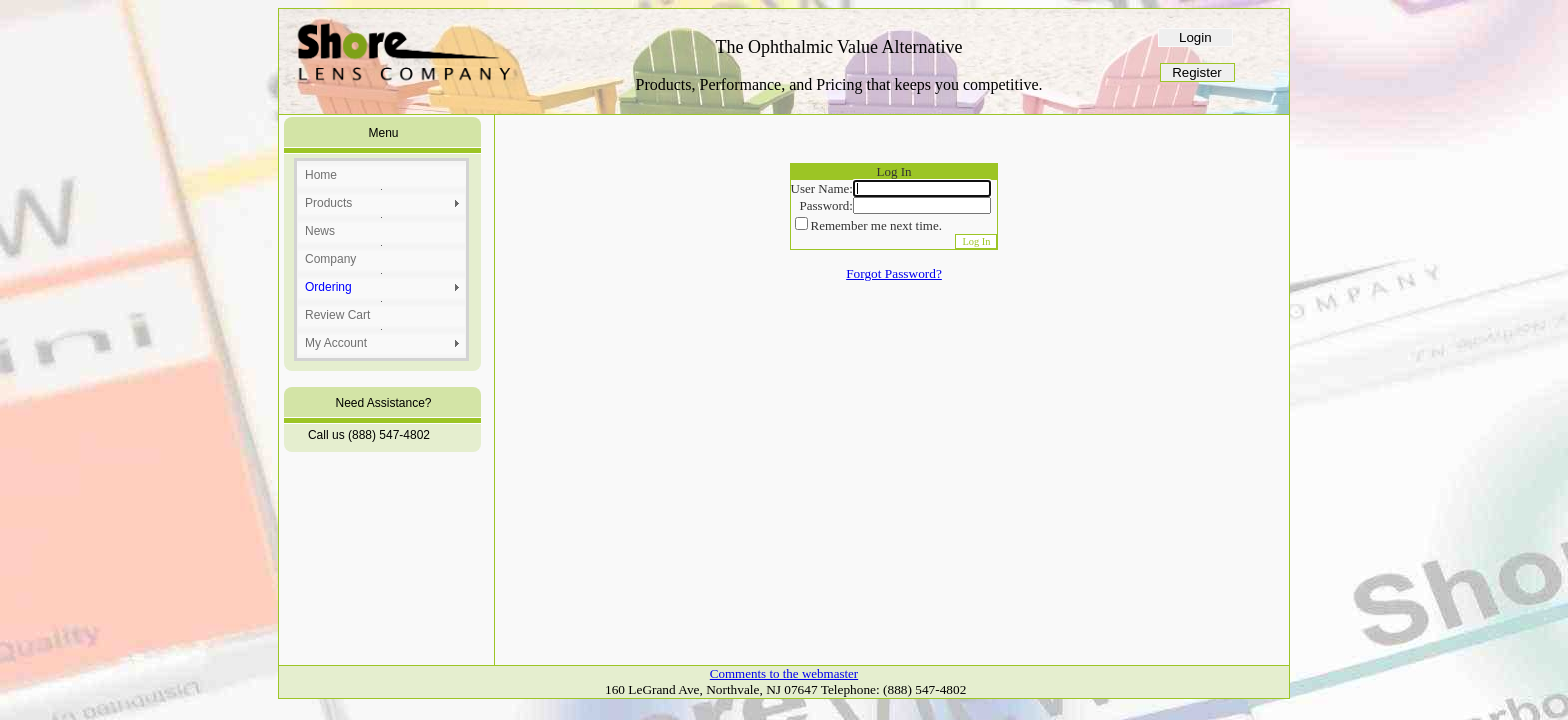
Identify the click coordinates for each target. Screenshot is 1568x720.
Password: (826, 205)
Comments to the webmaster (784, 673)
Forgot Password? (894, 273)
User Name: (822, 188)
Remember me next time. (876, 225)
